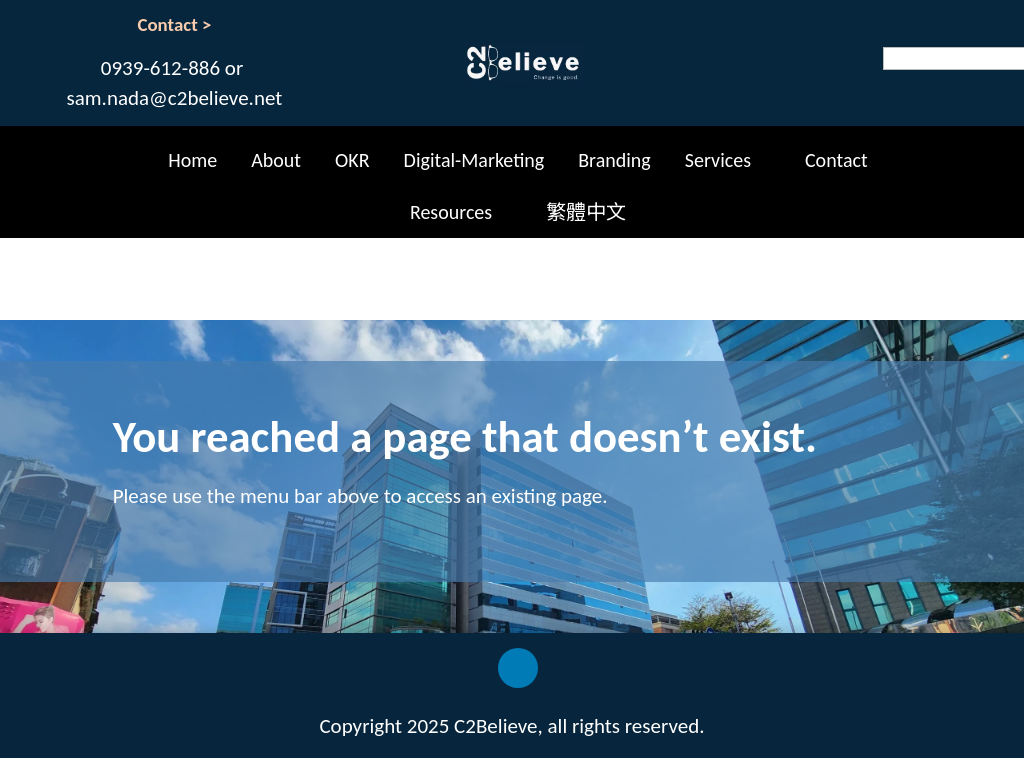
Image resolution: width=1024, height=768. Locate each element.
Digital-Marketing (474, 160)
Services (718, 160)
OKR (352, 160)
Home (192, 160)
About (276, 160)
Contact (836, 160)
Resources (451, 212)
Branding (614, 160)
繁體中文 (586, 212)
